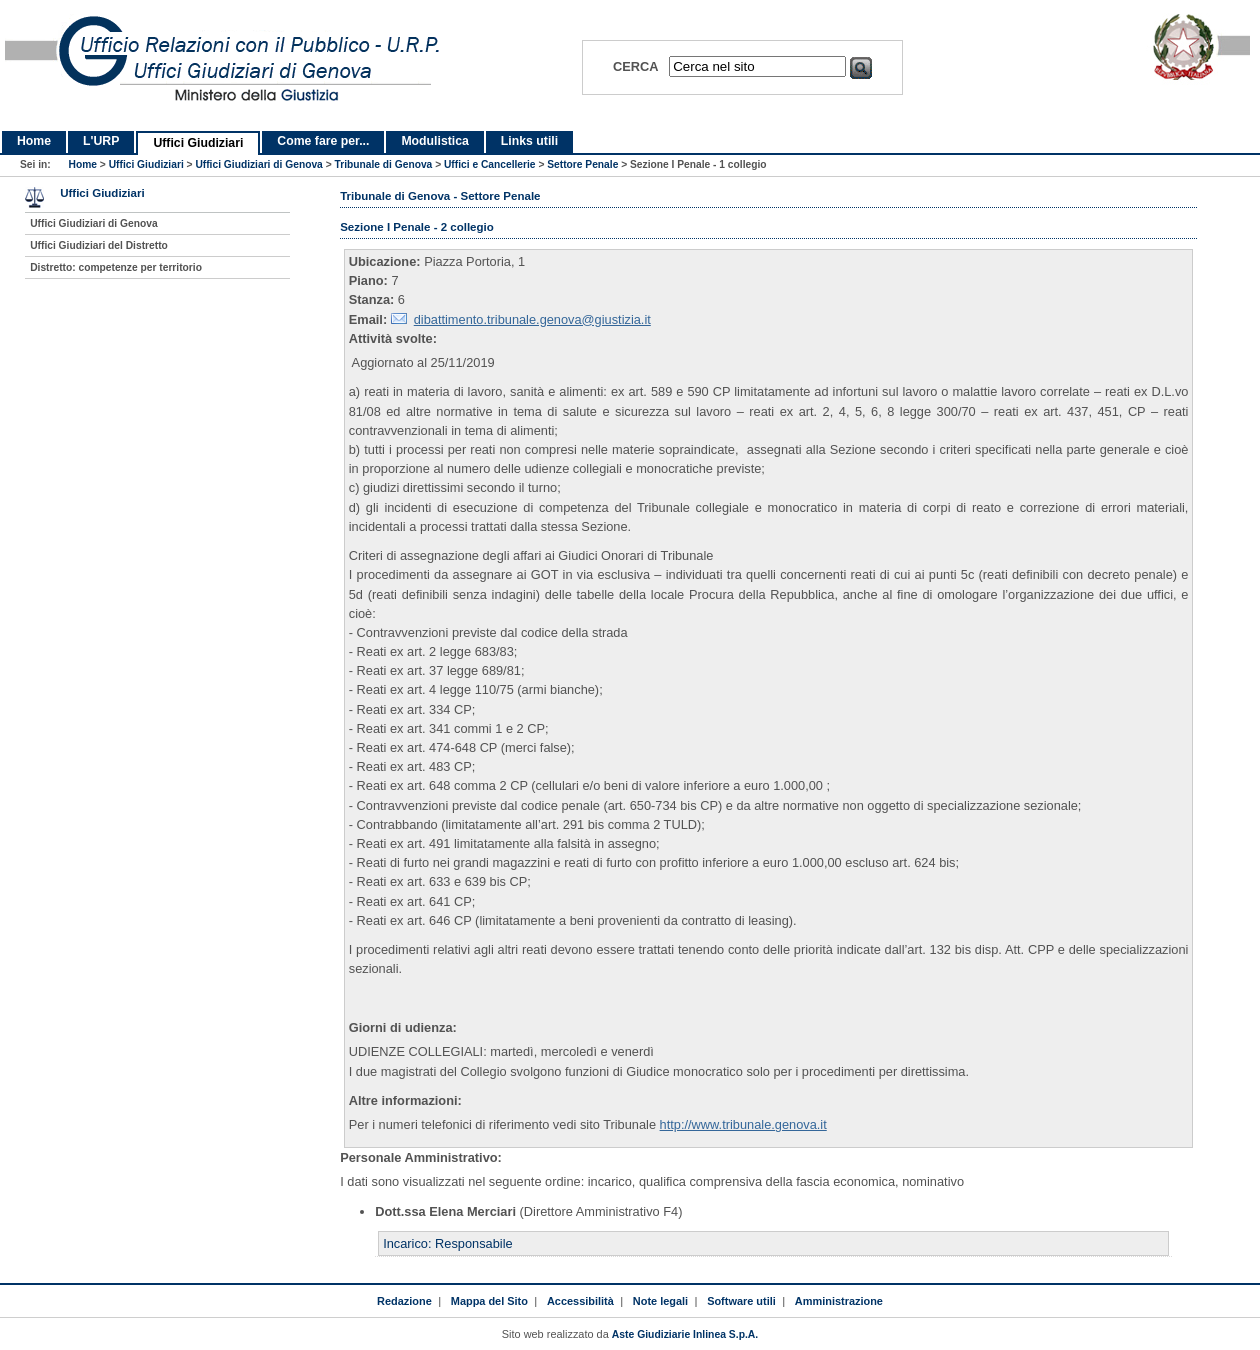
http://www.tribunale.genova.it (743, 1124)
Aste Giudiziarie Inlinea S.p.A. (685, 1334)
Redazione (404, 1301)
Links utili (529, 141)
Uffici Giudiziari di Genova (258, 164)
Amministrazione (839, 1301)
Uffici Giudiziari (198, 143)
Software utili (741, 1301)
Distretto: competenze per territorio (116, 267)
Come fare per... (323, 141)
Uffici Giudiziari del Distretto (99, 245)
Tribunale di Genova (383, 164)
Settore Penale (582, 164)
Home (34, 141)
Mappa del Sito (489, 1301)
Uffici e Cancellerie (490, 164)
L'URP (101, 141)
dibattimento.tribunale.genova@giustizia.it (532, 319)
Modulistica (434, 141)
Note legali (660, 1301)
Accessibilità (580, 1301)
